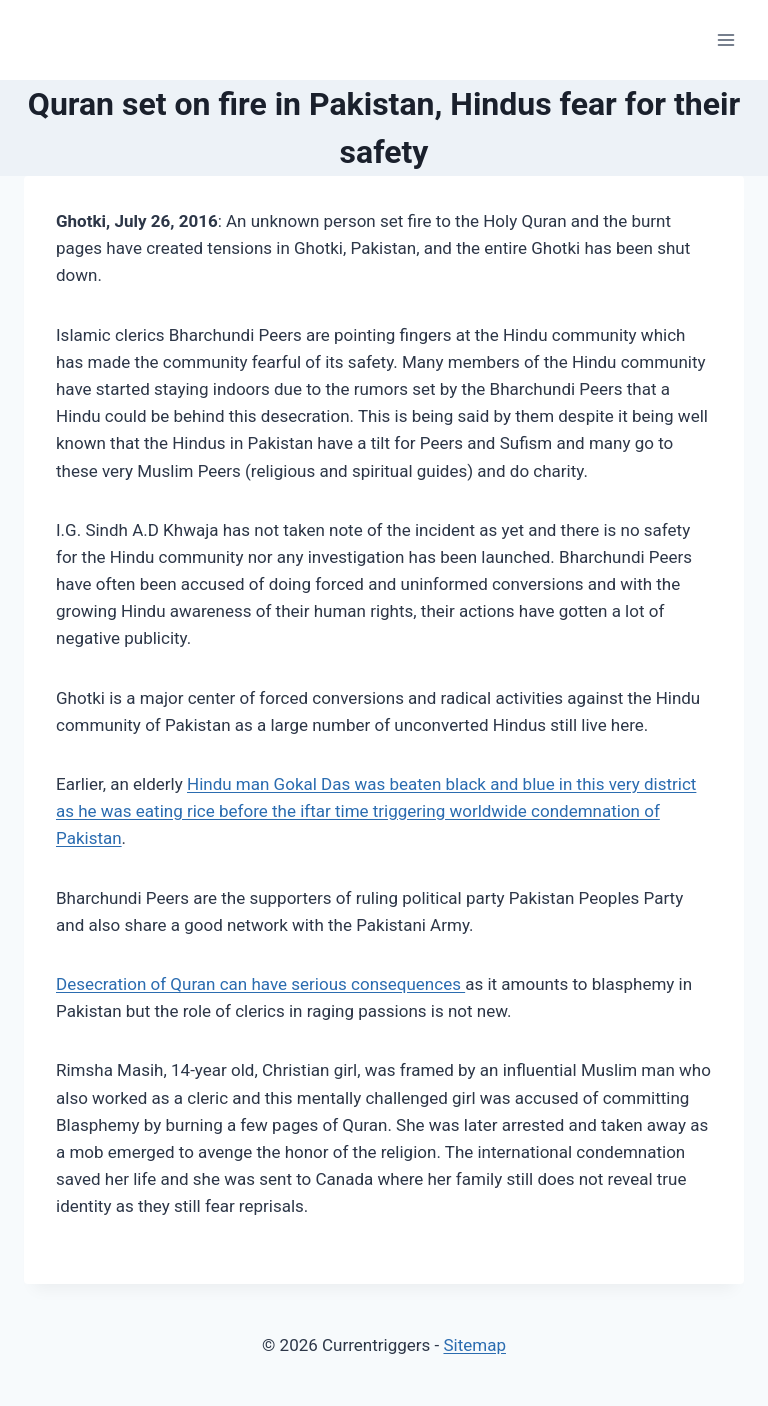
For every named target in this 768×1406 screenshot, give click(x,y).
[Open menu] (725, 39)
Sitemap (474, 1345)
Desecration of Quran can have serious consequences (260, 984)
